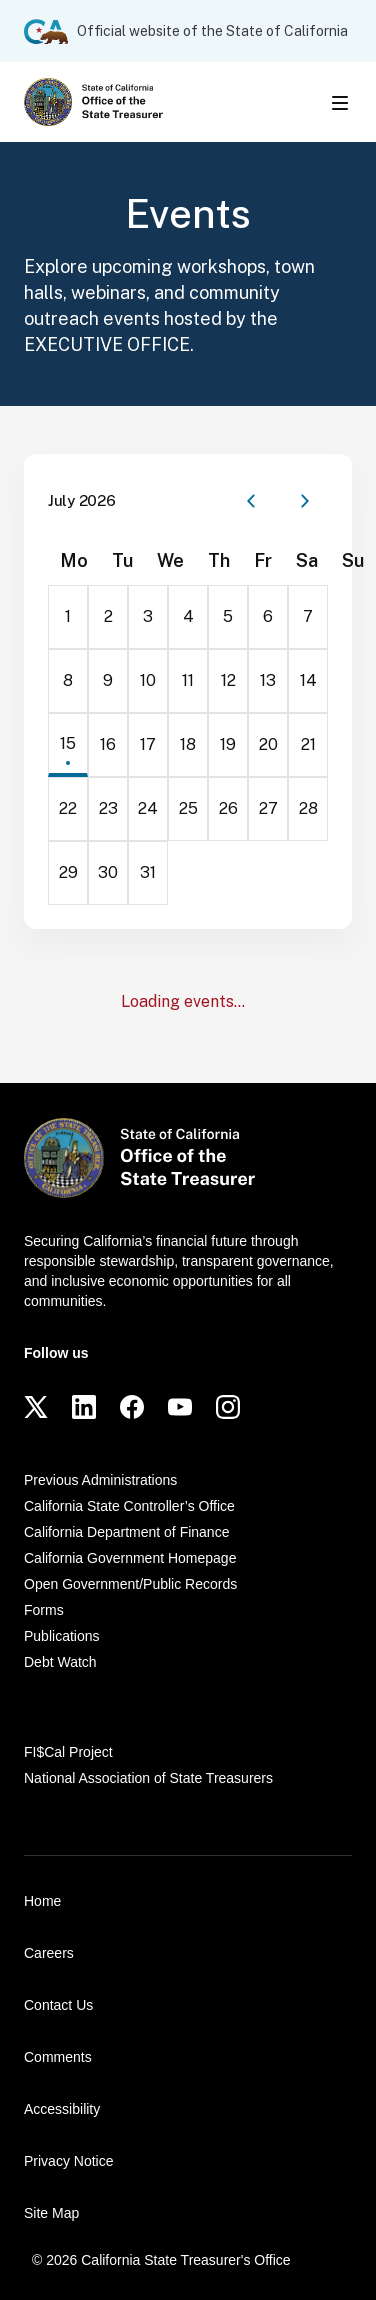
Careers (49, 1953)
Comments (58, 2057)
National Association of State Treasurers (148, 1778)
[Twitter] (36, 1407)
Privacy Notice (68, 2161)
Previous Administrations (100, 1480)
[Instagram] (228, 1407)
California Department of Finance (126, 1532)
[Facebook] (132, 1407)
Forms (44, 1610)
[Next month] (305, 501)
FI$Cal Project (68, 1752)
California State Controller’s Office (129, 1506)
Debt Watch (60, 1662)
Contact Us (58, 2005)
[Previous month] (251, 501)
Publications (62, 1636)
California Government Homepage (130, 1558)
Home (42, 1901)
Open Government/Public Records (130, 1584)
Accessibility (62, 2109)
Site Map (51, 2213)
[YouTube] (180, 1407)
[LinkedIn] (84, 1407)
